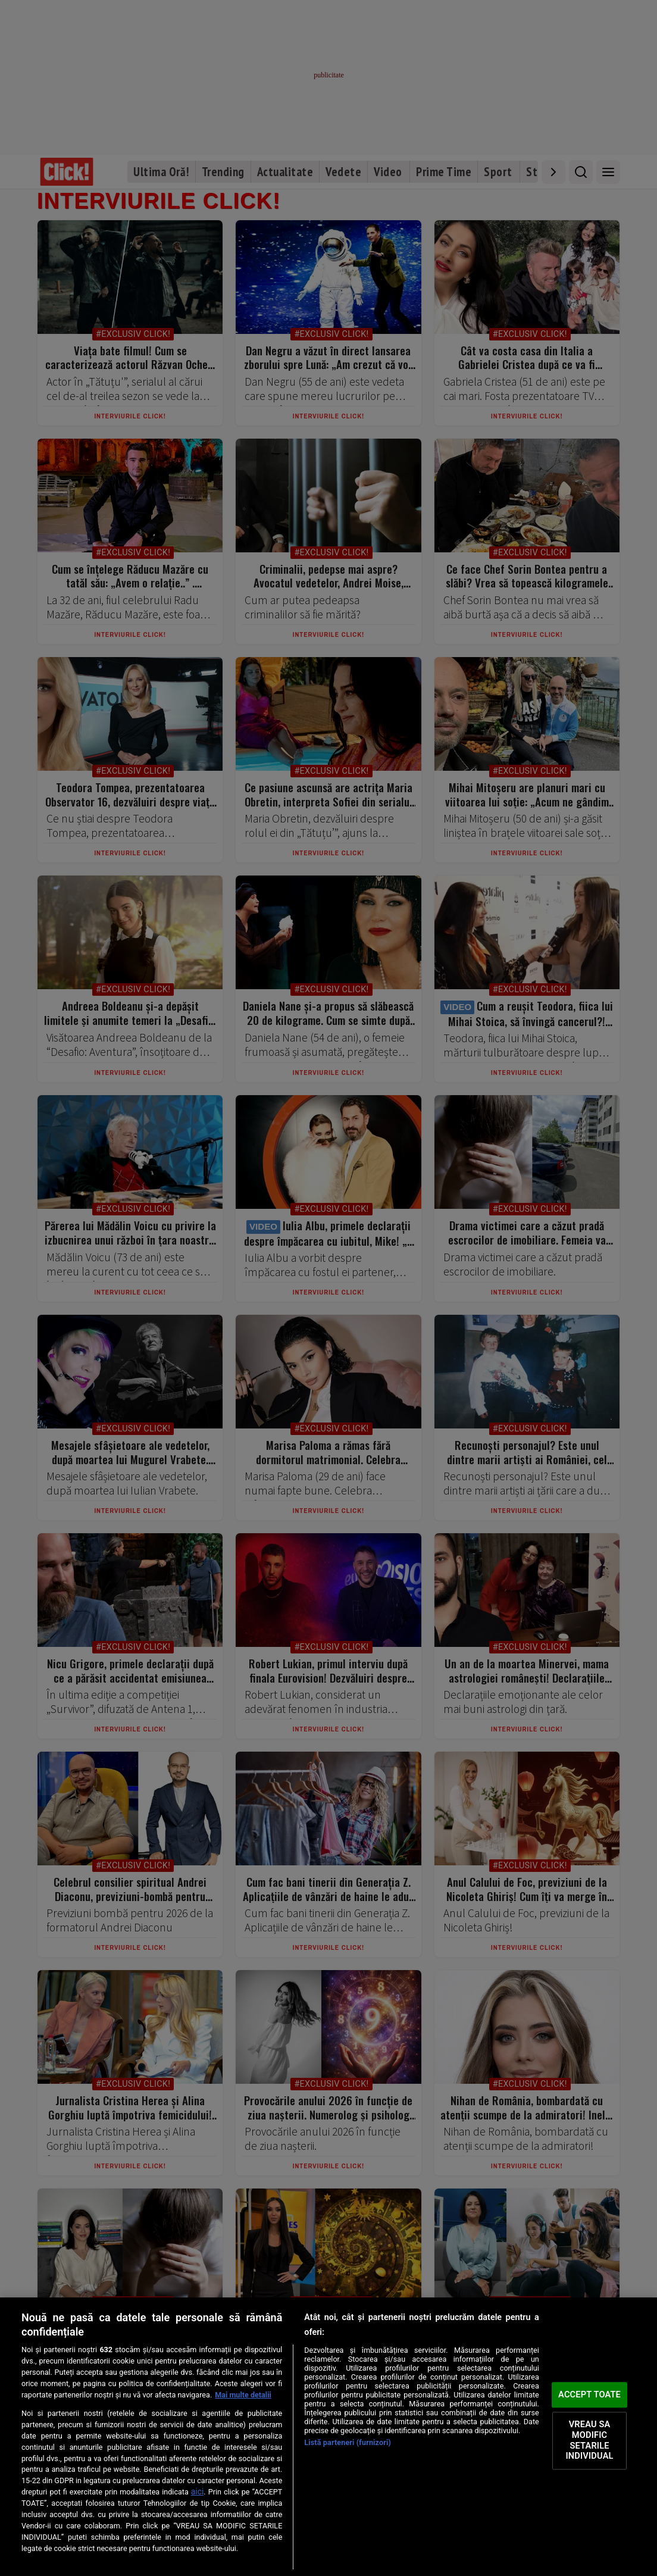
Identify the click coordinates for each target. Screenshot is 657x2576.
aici (197, 2491)
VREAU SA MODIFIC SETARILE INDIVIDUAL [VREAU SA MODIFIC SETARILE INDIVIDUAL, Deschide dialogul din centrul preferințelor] (590, 2440)
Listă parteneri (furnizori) (347, 2442)
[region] (328, 2436)
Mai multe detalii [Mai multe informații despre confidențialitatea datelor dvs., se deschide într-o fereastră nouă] (243, 2394)
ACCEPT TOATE (589, 2394)
